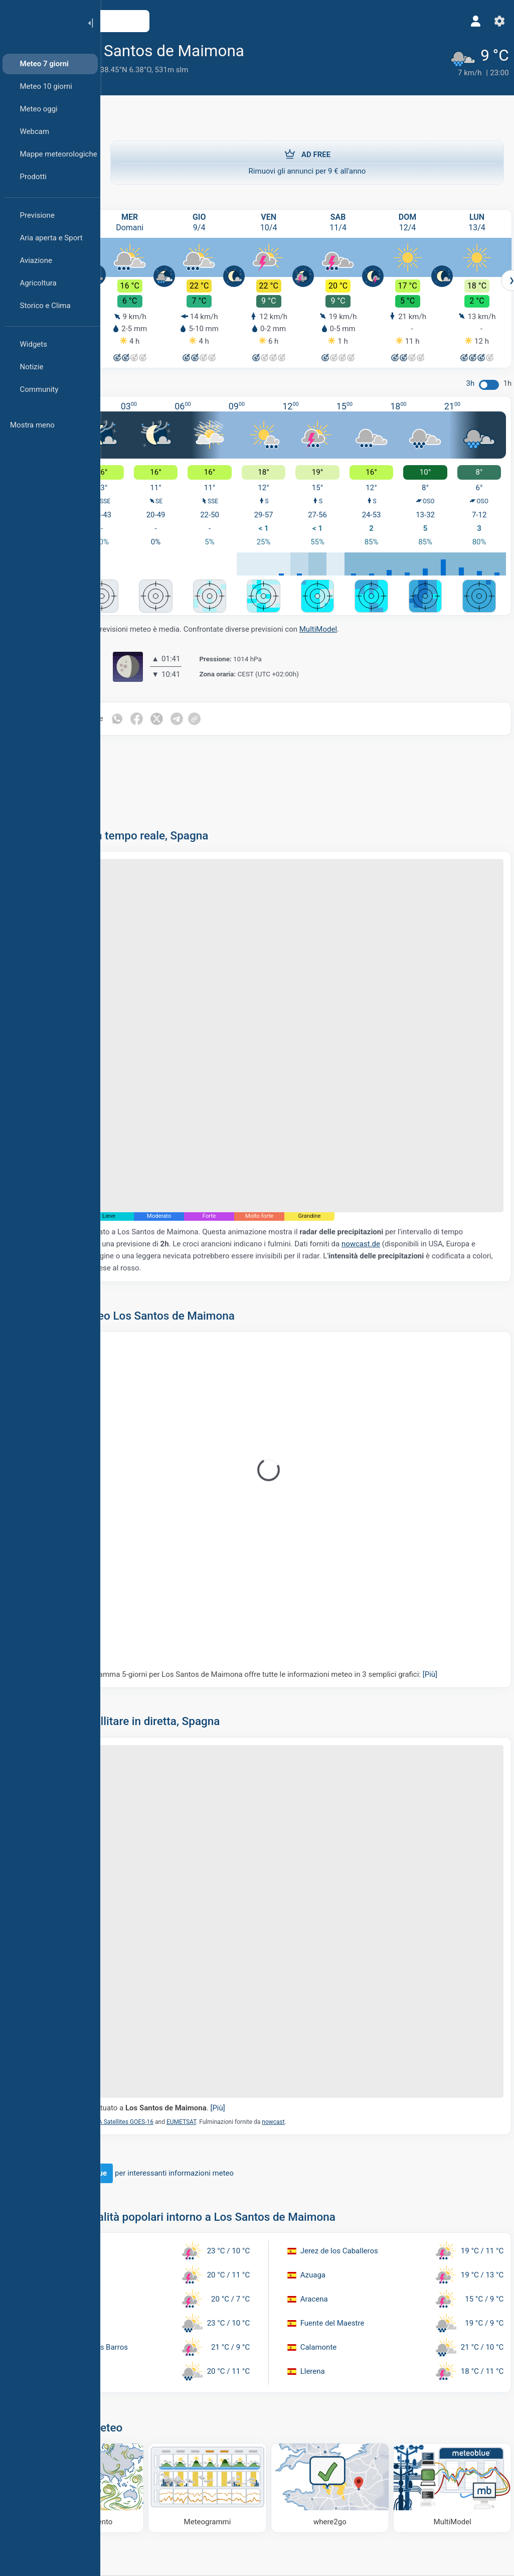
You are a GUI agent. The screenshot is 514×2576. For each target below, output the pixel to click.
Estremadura (131, 69)
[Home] (39, 22)
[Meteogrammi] (257, 2332)
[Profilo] (467, 21)
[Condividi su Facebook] (222, 697)
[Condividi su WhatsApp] (201, 697)
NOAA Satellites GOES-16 (204, 1972)
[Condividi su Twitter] (243, 697)
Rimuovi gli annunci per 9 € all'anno (307, 157)
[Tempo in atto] (463, 57)
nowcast (358, 1972)
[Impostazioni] (491, 21)
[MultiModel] (456, 2332)
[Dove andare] (357, 2332)
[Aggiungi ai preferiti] (341, 50)
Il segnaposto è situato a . (218, 1958)
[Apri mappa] (222, 21)
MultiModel (403, 608)
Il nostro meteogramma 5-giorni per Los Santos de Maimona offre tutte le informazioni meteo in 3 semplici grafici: (299, 1589)
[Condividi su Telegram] (264, 697)
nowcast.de (137, 1165)
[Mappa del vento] (158, 2332)
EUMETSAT (266, 1972)
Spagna (169, 69)
